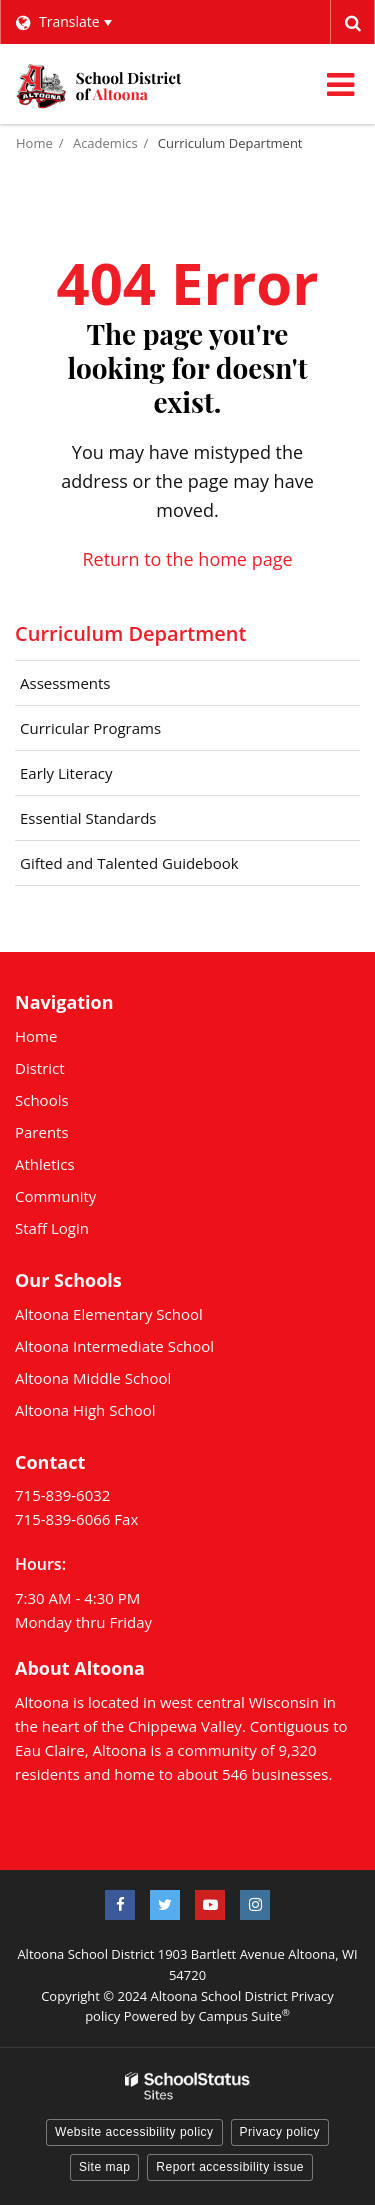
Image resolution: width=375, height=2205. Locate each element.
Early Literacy (66, 773)
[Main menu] (340, 84)
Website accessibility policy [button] (134, 2132)
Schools (42, 1100)
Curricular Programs (119, 733)
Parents (42, 1132)
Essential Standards (117, 823)
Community (55, 1196)
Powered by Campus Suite (207, 2016)
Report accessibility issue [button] (230, 2167)
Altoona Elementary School (109, 1314)
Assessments (65, 683)
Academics (105, 143)
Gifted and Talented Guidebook (158, 868)
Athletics (45, 1164)
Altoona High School (85, 1410)
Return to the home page (187, 559)
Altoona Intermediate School (114, 1346)
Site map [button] (104, 2167)
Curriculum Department (230, 143)
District (40, 1068)
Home (34, 143)
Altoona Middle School (93, 1378)
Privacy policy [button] (280, 2132)
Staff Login (52, 1228)
